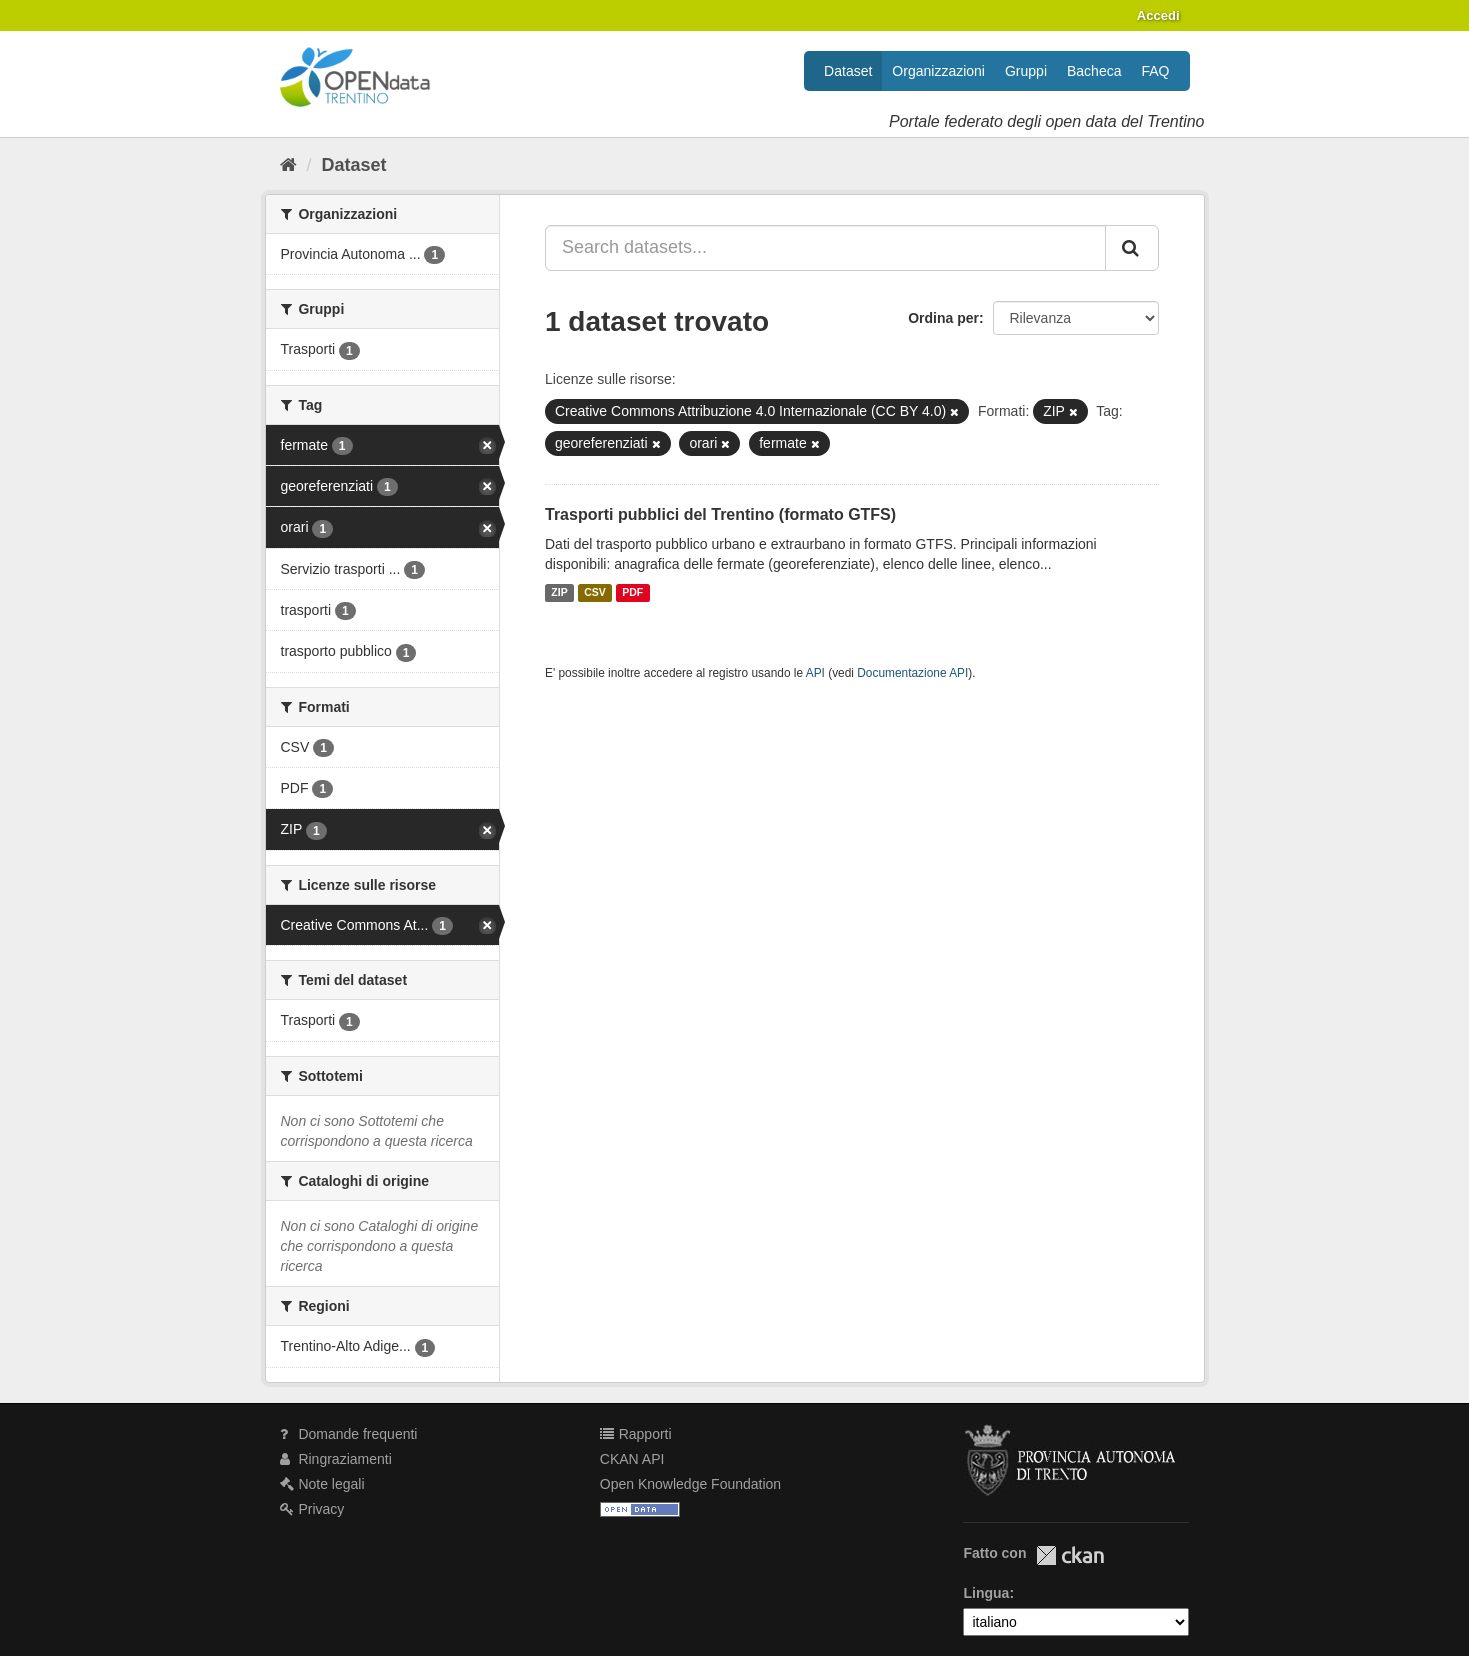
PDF (632, 593)
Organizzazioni (938, 71)
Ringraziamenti (336, 1459)
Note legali (322, 1484)
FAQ (1155, 71)
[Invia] (1132, 248)
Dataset (848, 71)
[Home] (288, 165)
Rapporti (636, 1434)
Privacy (312, 1509)
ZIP (559, 593)
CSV (595, 593)
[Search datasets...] (825, 248)
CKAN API (632, 1459)
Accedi (1158, 15)
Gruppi (1026, 71)
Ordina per (943, 318)
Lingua (986, 1593)
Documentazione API (912, 673)
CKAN (1070, 1555)
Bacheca (1094, 71)
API (815, 673)
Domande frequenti (349, 1434)
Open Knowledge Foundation (690, 1484)
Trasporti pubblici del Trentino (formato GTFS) (720, 514)
